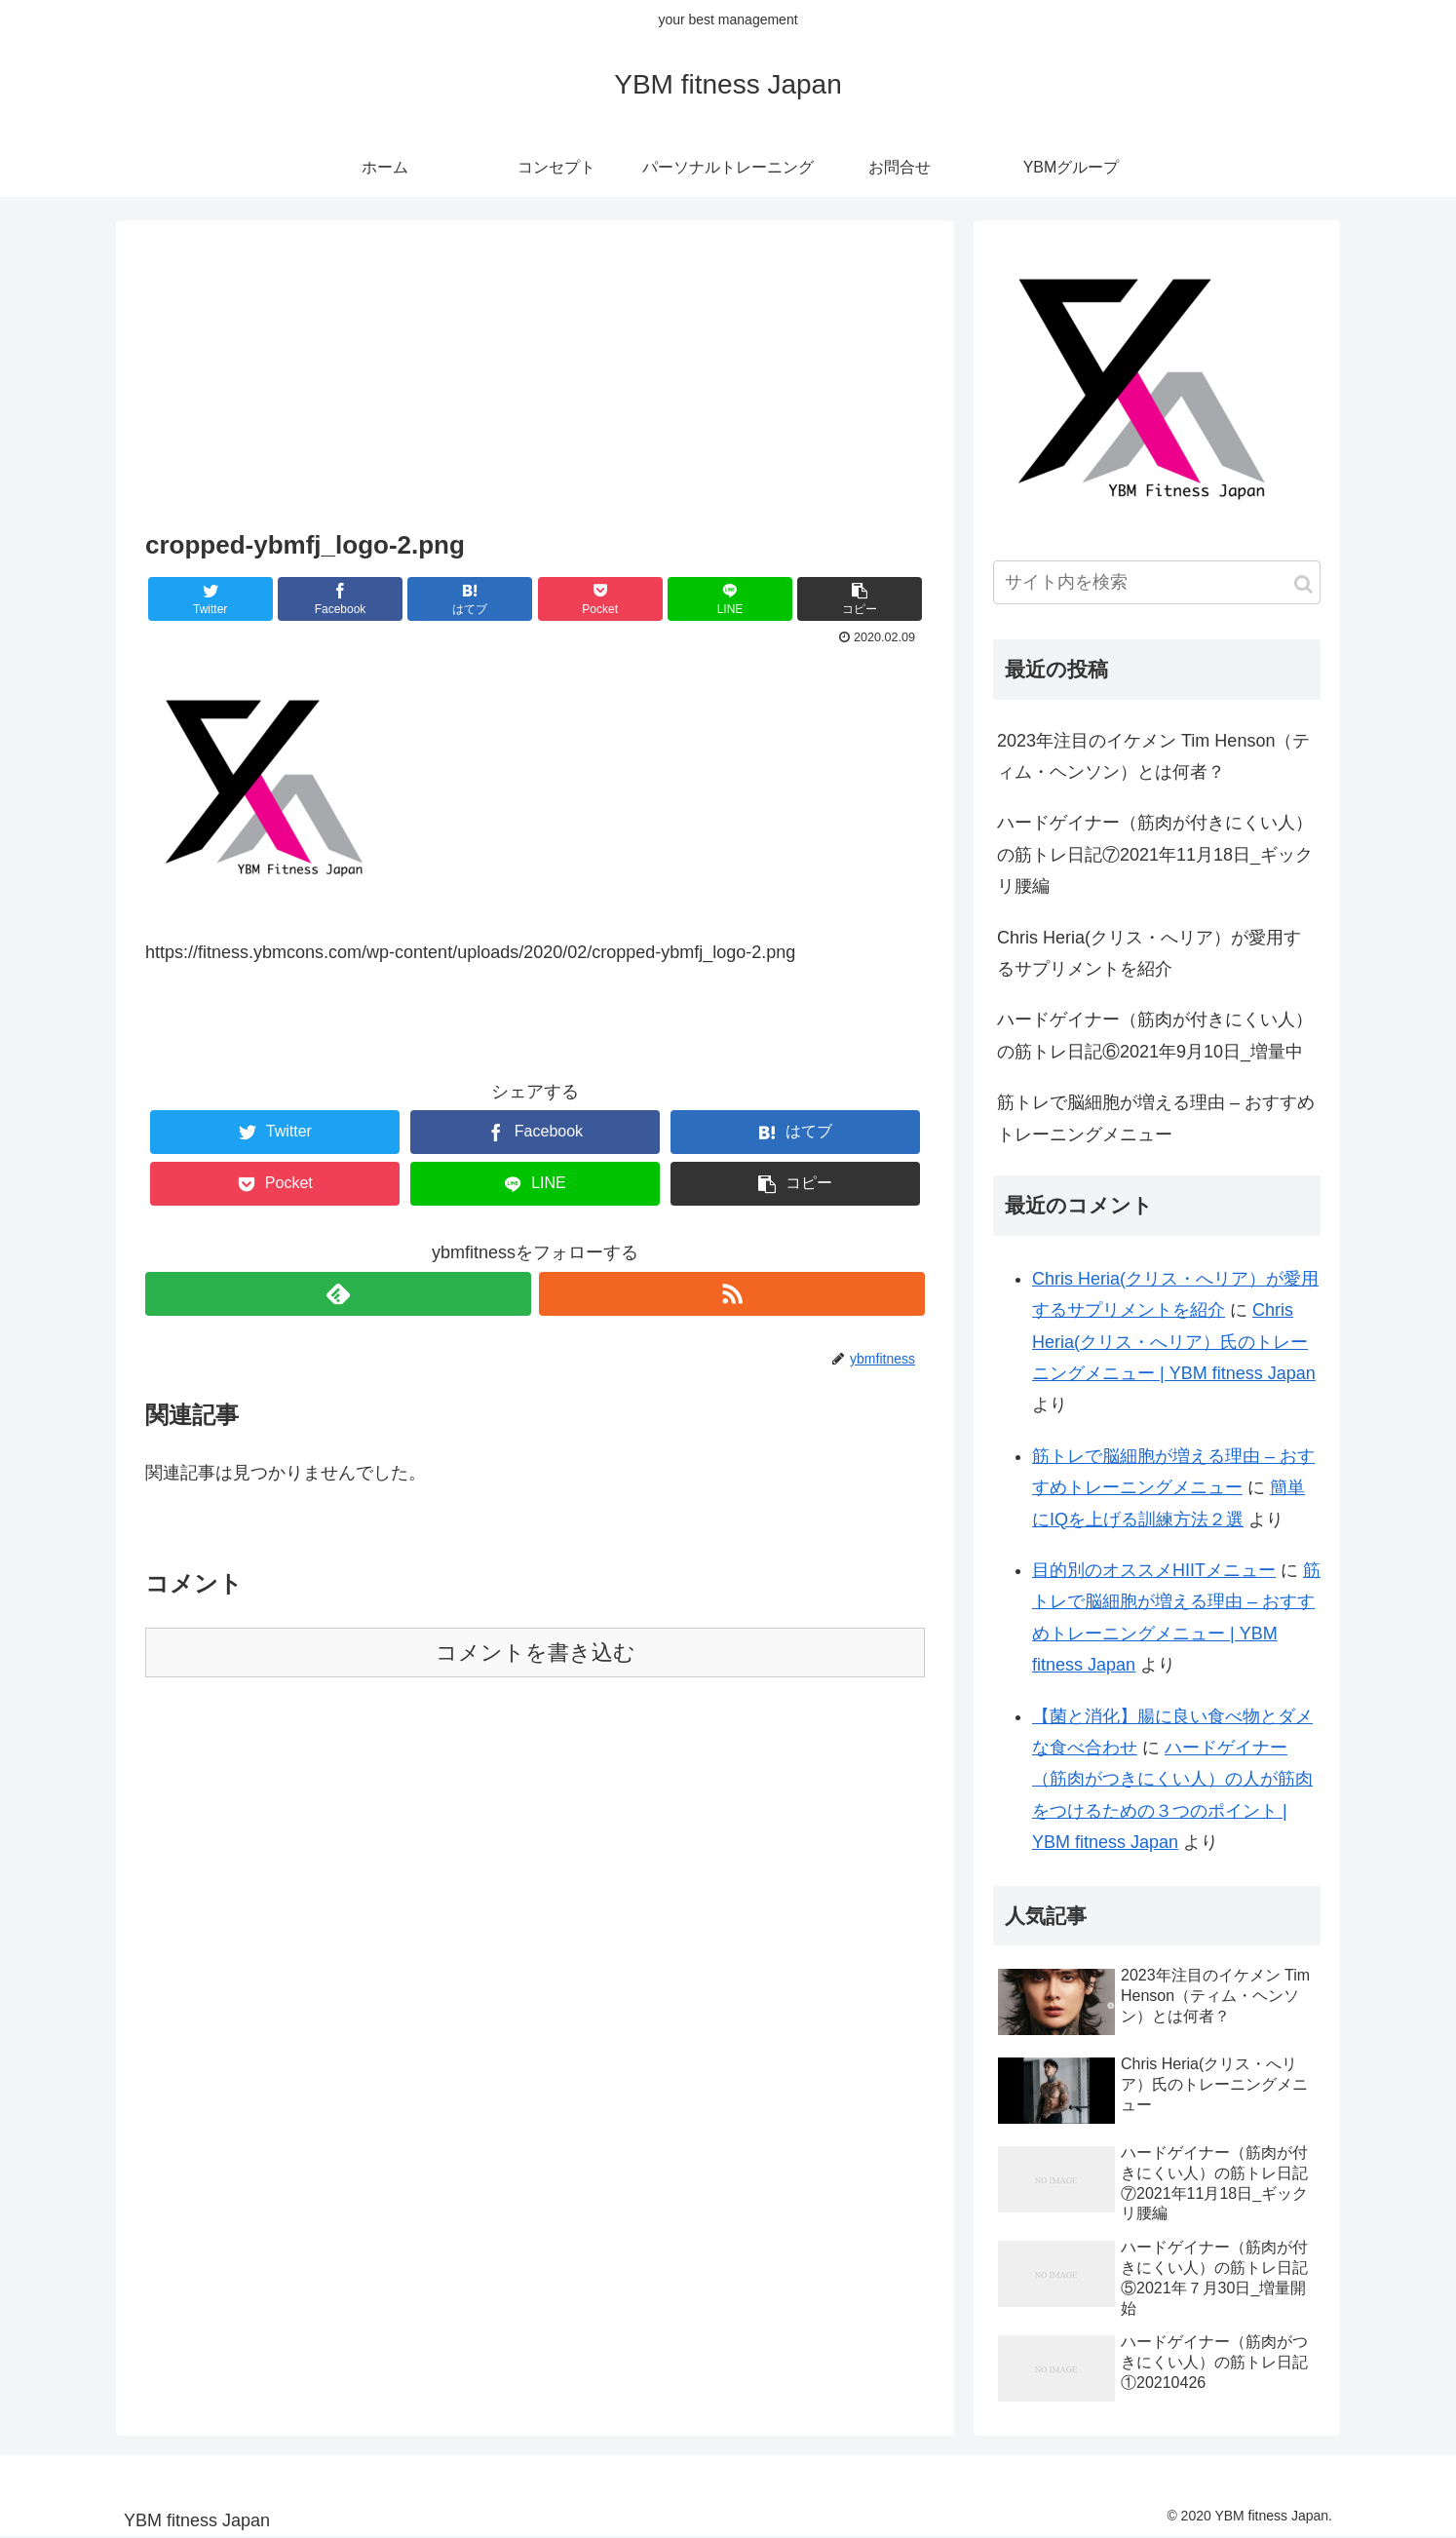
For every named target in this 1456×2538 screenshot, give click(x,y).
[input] (1157, 582)
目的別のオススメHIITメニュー (1154, 1570)
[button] (1303, 584)
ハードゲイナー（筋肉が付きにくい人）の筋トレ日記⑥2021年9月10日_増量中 (1155, 1035)
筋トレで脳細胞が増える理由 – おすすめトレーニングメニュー (1156, 1118)
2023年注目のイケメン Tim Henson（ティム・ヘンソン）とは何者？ (1153, 756)
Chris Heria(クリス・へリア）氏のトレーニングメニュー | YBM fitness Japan (1174, 1341)
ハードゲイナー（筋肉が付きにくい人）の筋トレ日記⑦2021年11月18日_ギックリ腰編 (1155, 854)
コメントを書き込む (535, 1652)
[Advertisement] (535, 377)
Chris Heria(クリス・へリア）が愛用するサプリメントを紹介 (1149, 953)
